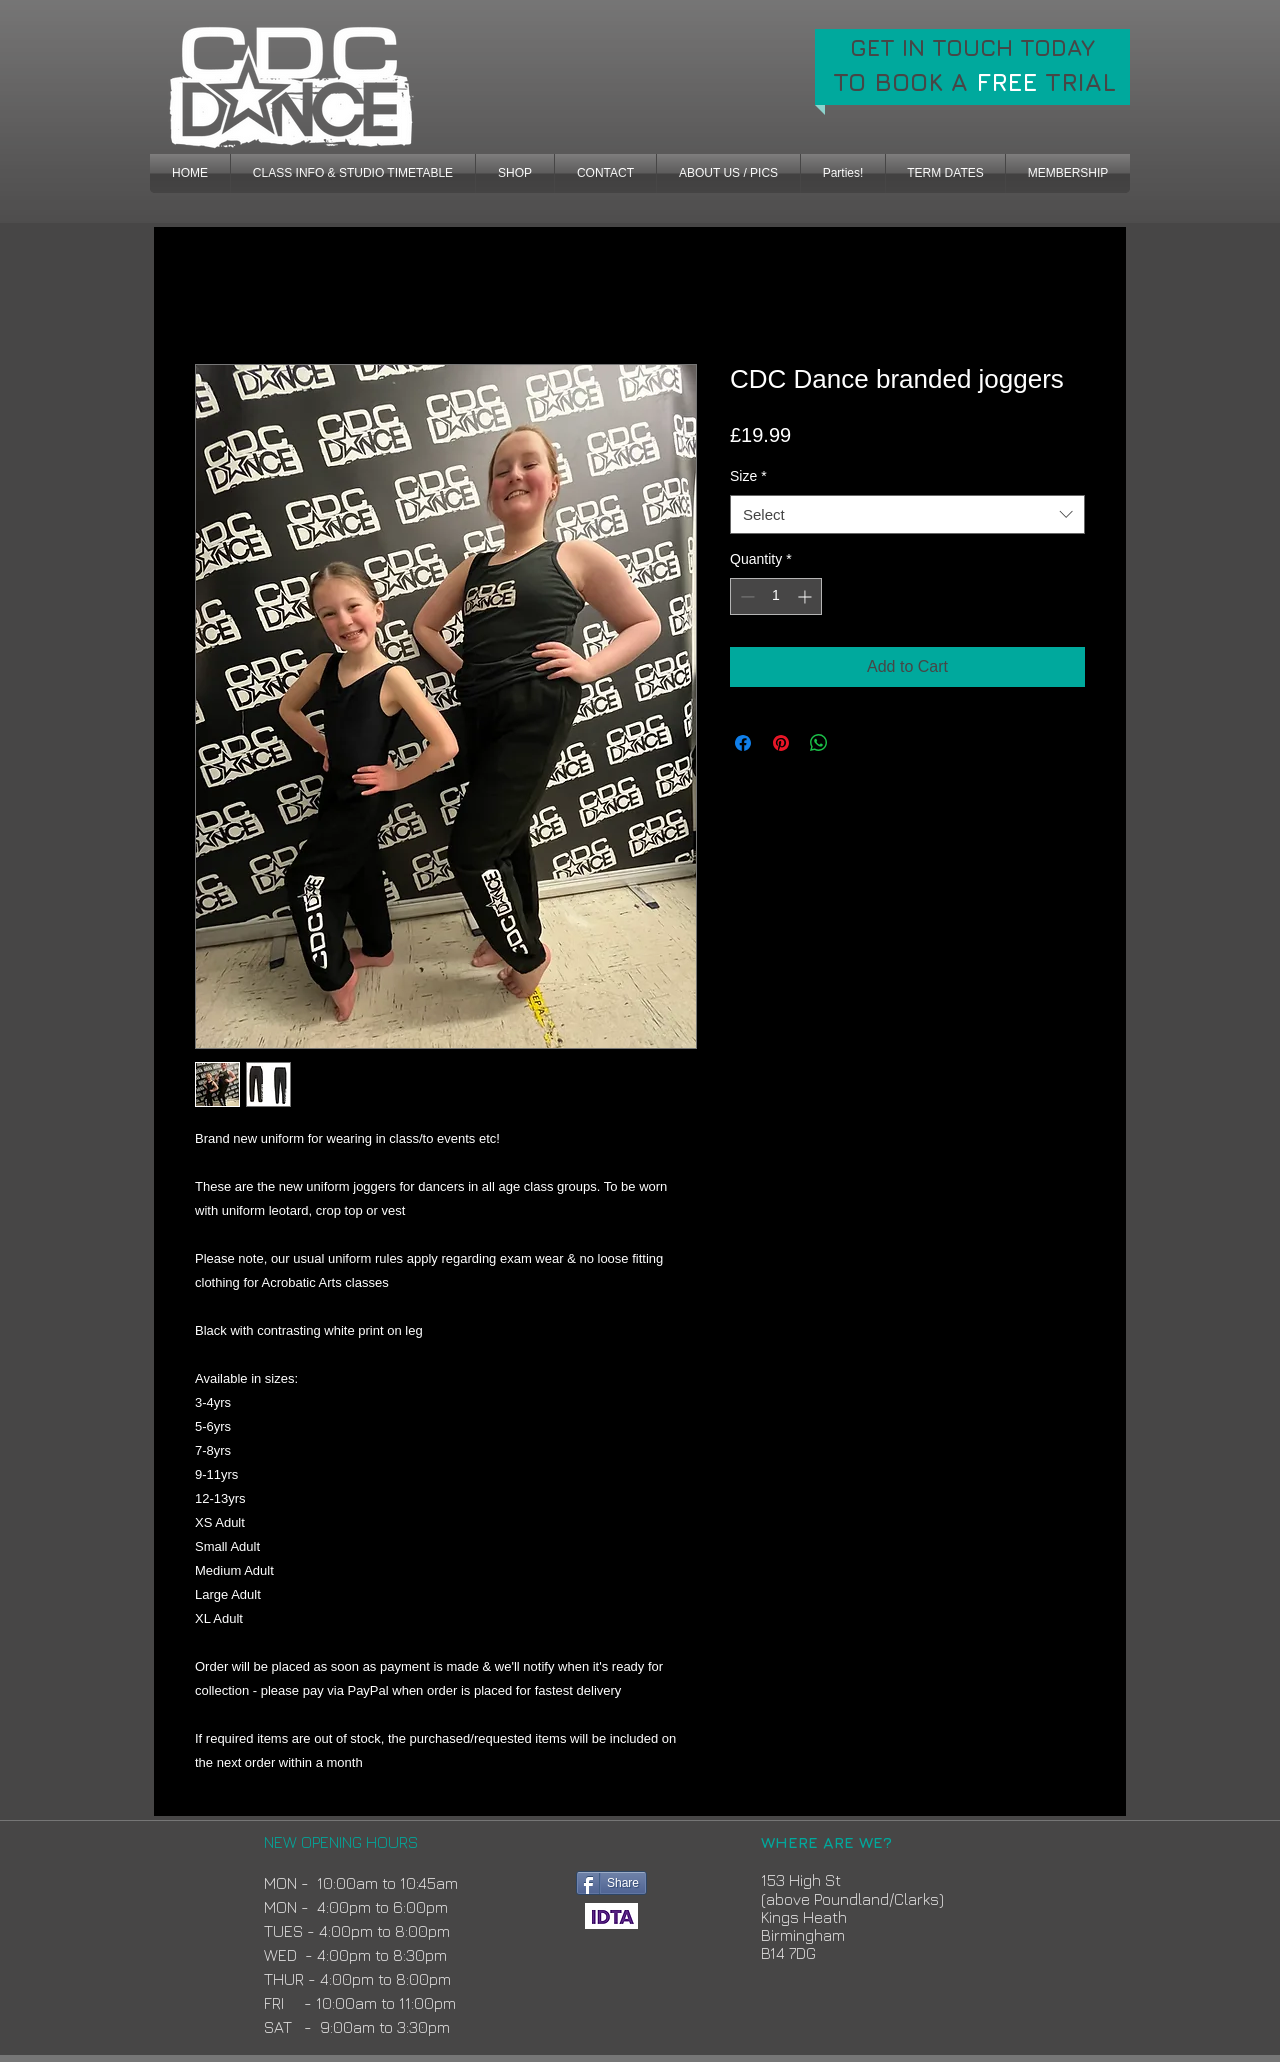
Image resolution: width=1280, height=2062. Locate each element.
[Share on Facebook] (743, 743)
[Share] (611, 1883)
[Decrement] (745, 596)
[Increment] (806, 596)
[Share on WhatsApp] (819, 743)
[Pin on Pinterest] (781, 743)
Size (748, 476)
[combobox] (907, 514)
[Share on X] (857, 743)
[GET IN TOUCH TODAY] (972, 48)
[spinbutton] (776, 596)
